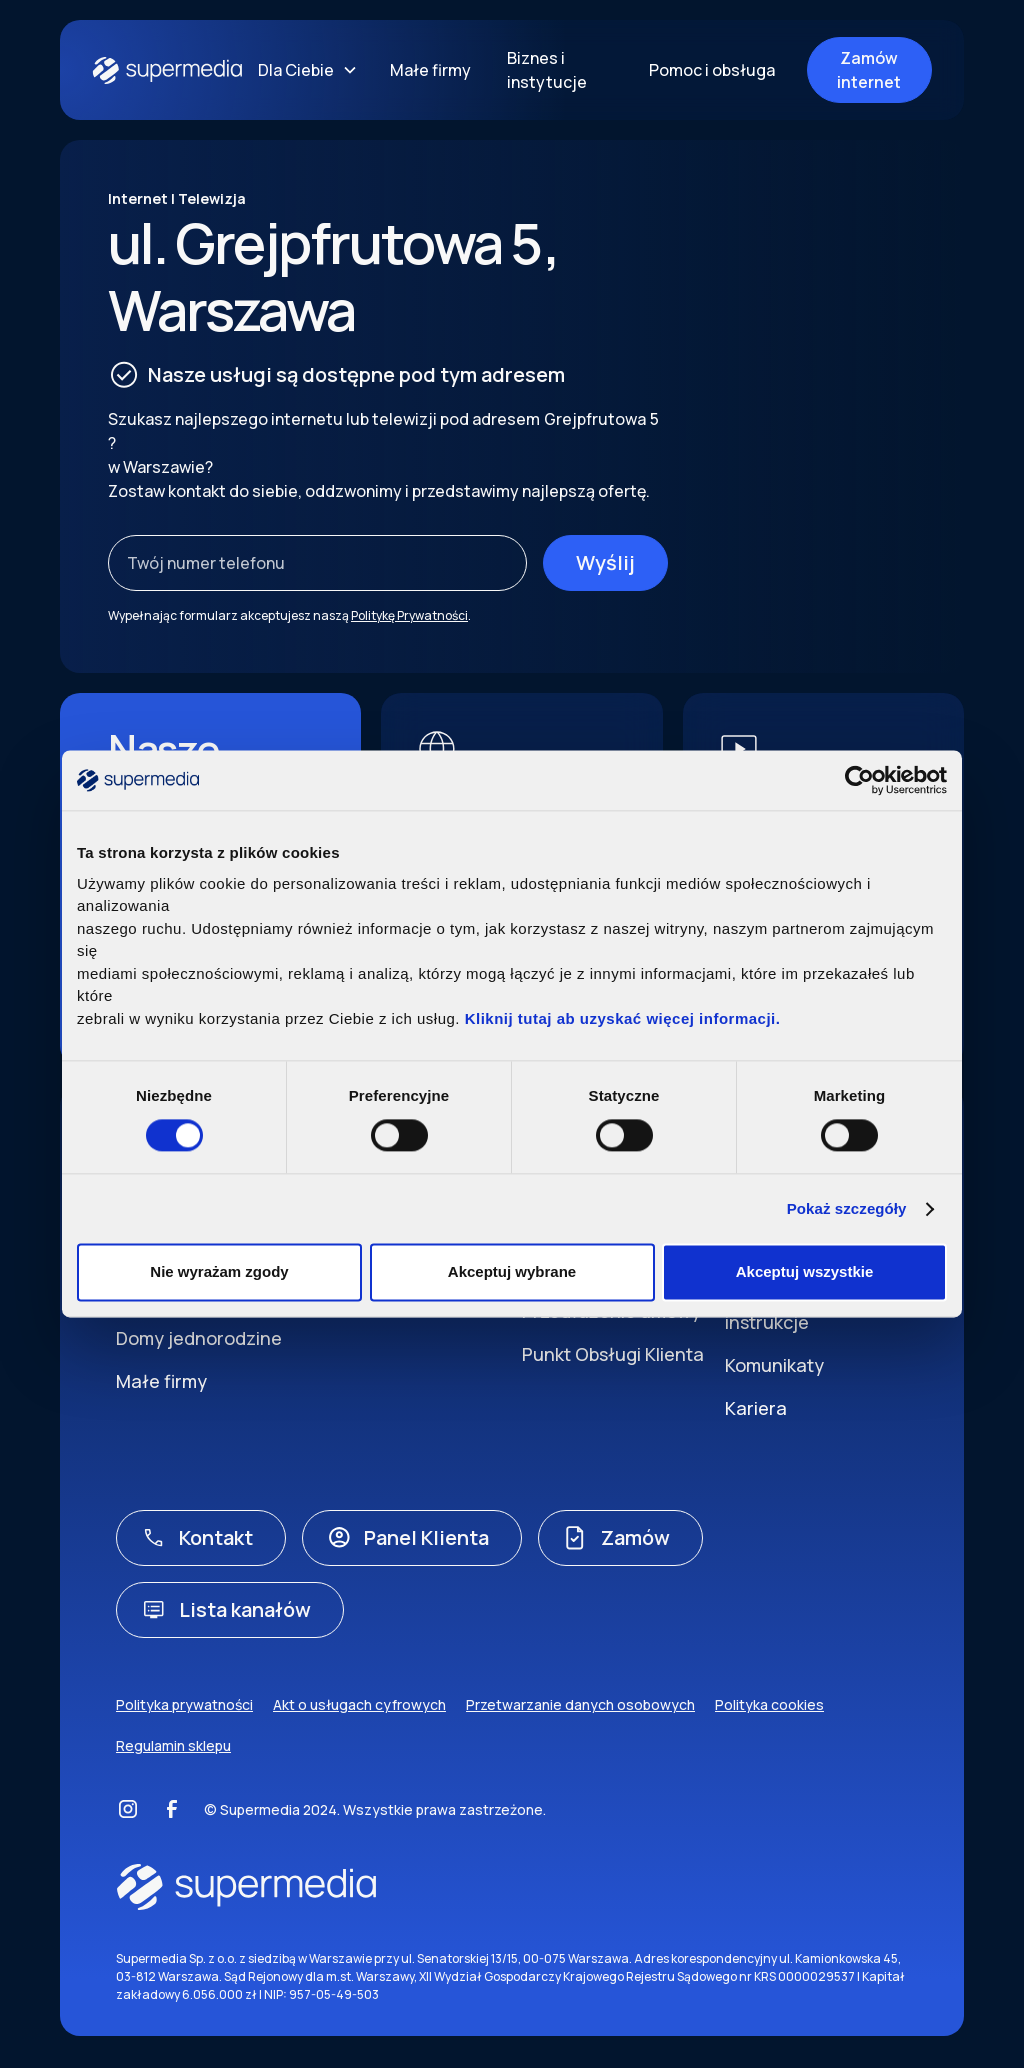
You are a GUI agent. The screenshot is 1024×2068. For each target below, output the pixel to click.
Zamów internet (869, 70)
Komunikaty (774, 1365)
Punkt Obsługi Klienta (613, 1354)
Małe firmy (430, 70)
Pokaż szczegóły (847, 1208)
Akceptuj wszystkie (805, 1272)
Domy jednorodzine (199, 1338)
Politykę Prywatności (409, 615)
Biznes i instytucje (547, 70)
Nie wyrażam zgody (219, 1272)
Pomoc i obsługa (712, 70)
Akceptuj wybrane (512, 1272)
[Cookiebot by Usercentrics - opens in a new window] (859, 780)
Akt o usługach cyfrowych (359, 1704)
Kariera (756, 1408)
